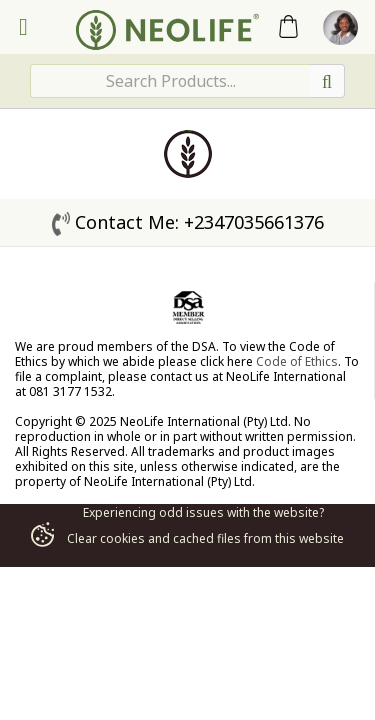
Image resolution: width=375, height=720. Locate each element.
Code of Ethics (297, 361)
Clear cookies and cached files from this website (187, 538)
